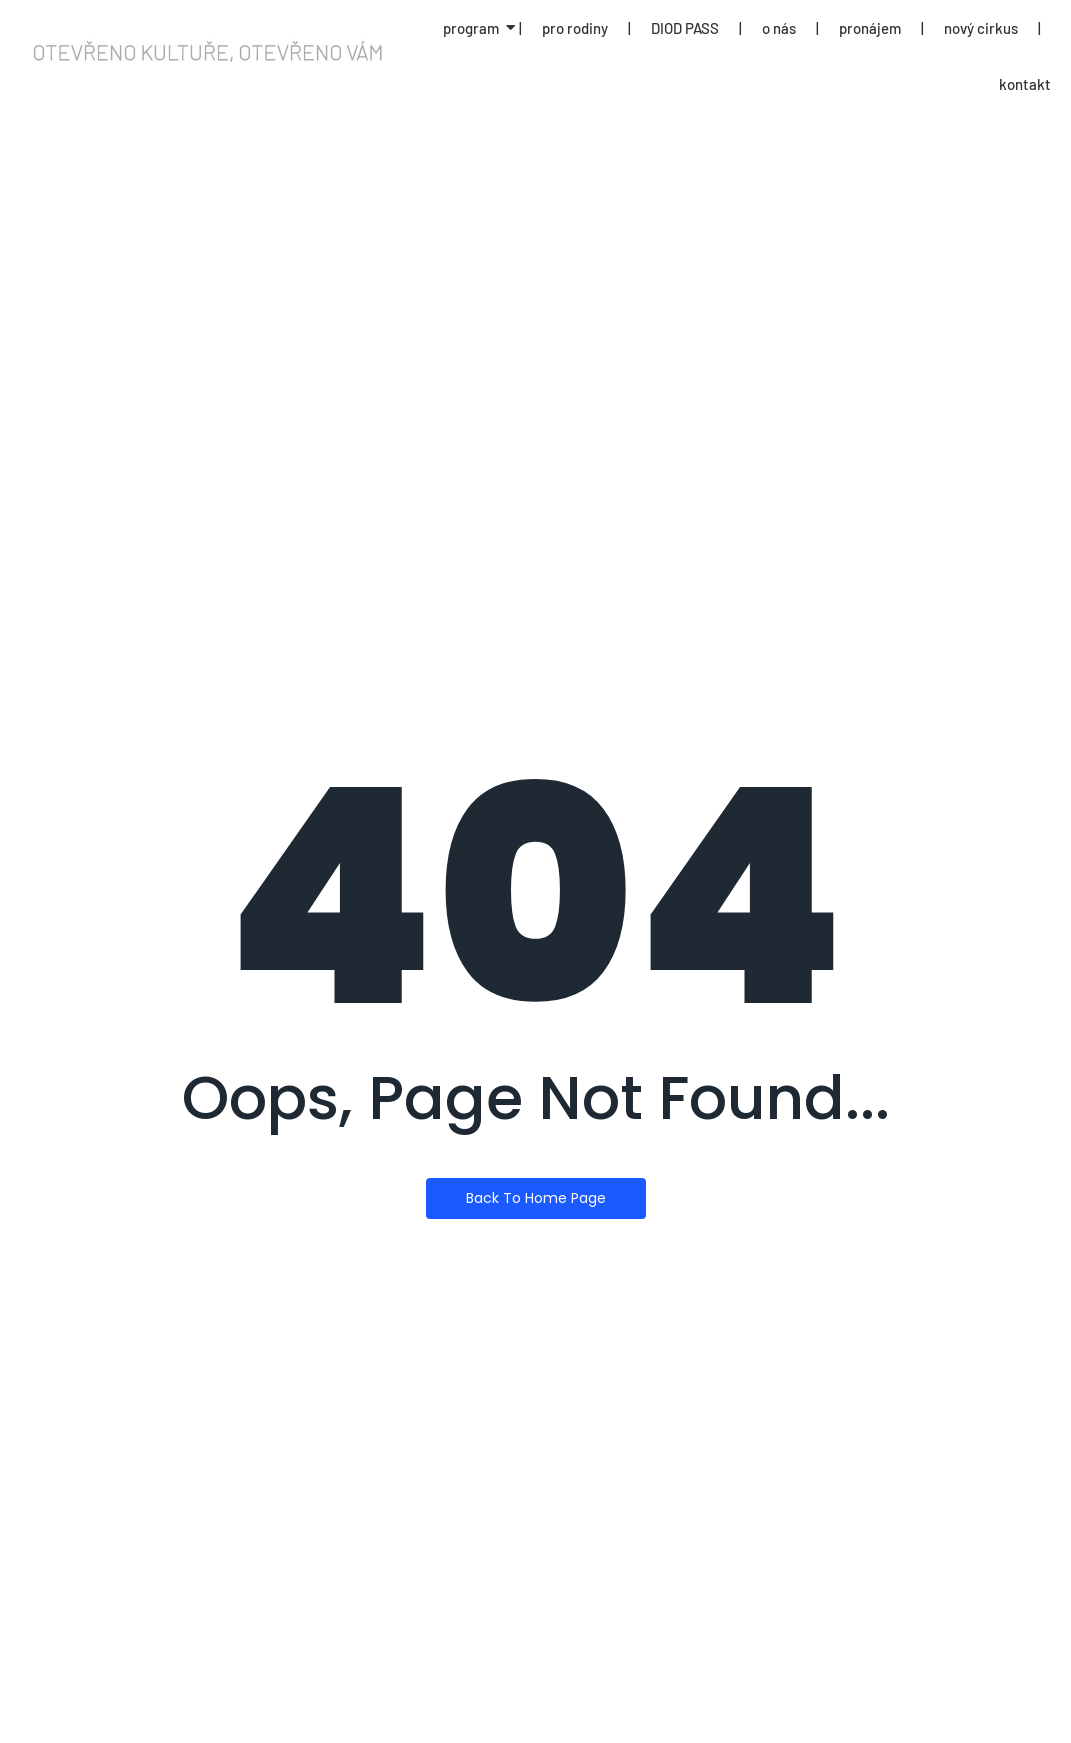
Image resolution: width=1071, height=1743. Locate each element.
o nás (779, 28)
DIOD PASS (685, 28)
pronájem (870, 28)
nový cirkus (981, 28)
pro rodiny (575, 28)
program (471, 28)
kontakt (1025, 84)
